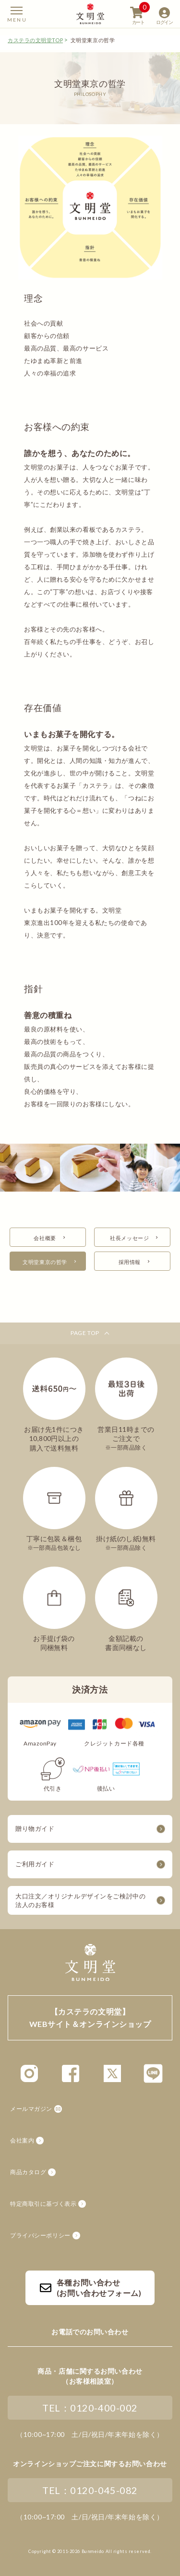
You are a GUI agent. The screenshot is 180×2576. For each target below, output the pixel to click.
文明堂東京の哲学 (45, 1262)
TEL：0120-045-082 (90, 2490)
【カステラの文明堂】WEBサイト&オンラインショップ (90, 13)
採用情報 (130, 1262)
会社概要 (45, 1238)
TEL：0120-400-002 (90, 2407)
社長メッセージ (129, 1238)
